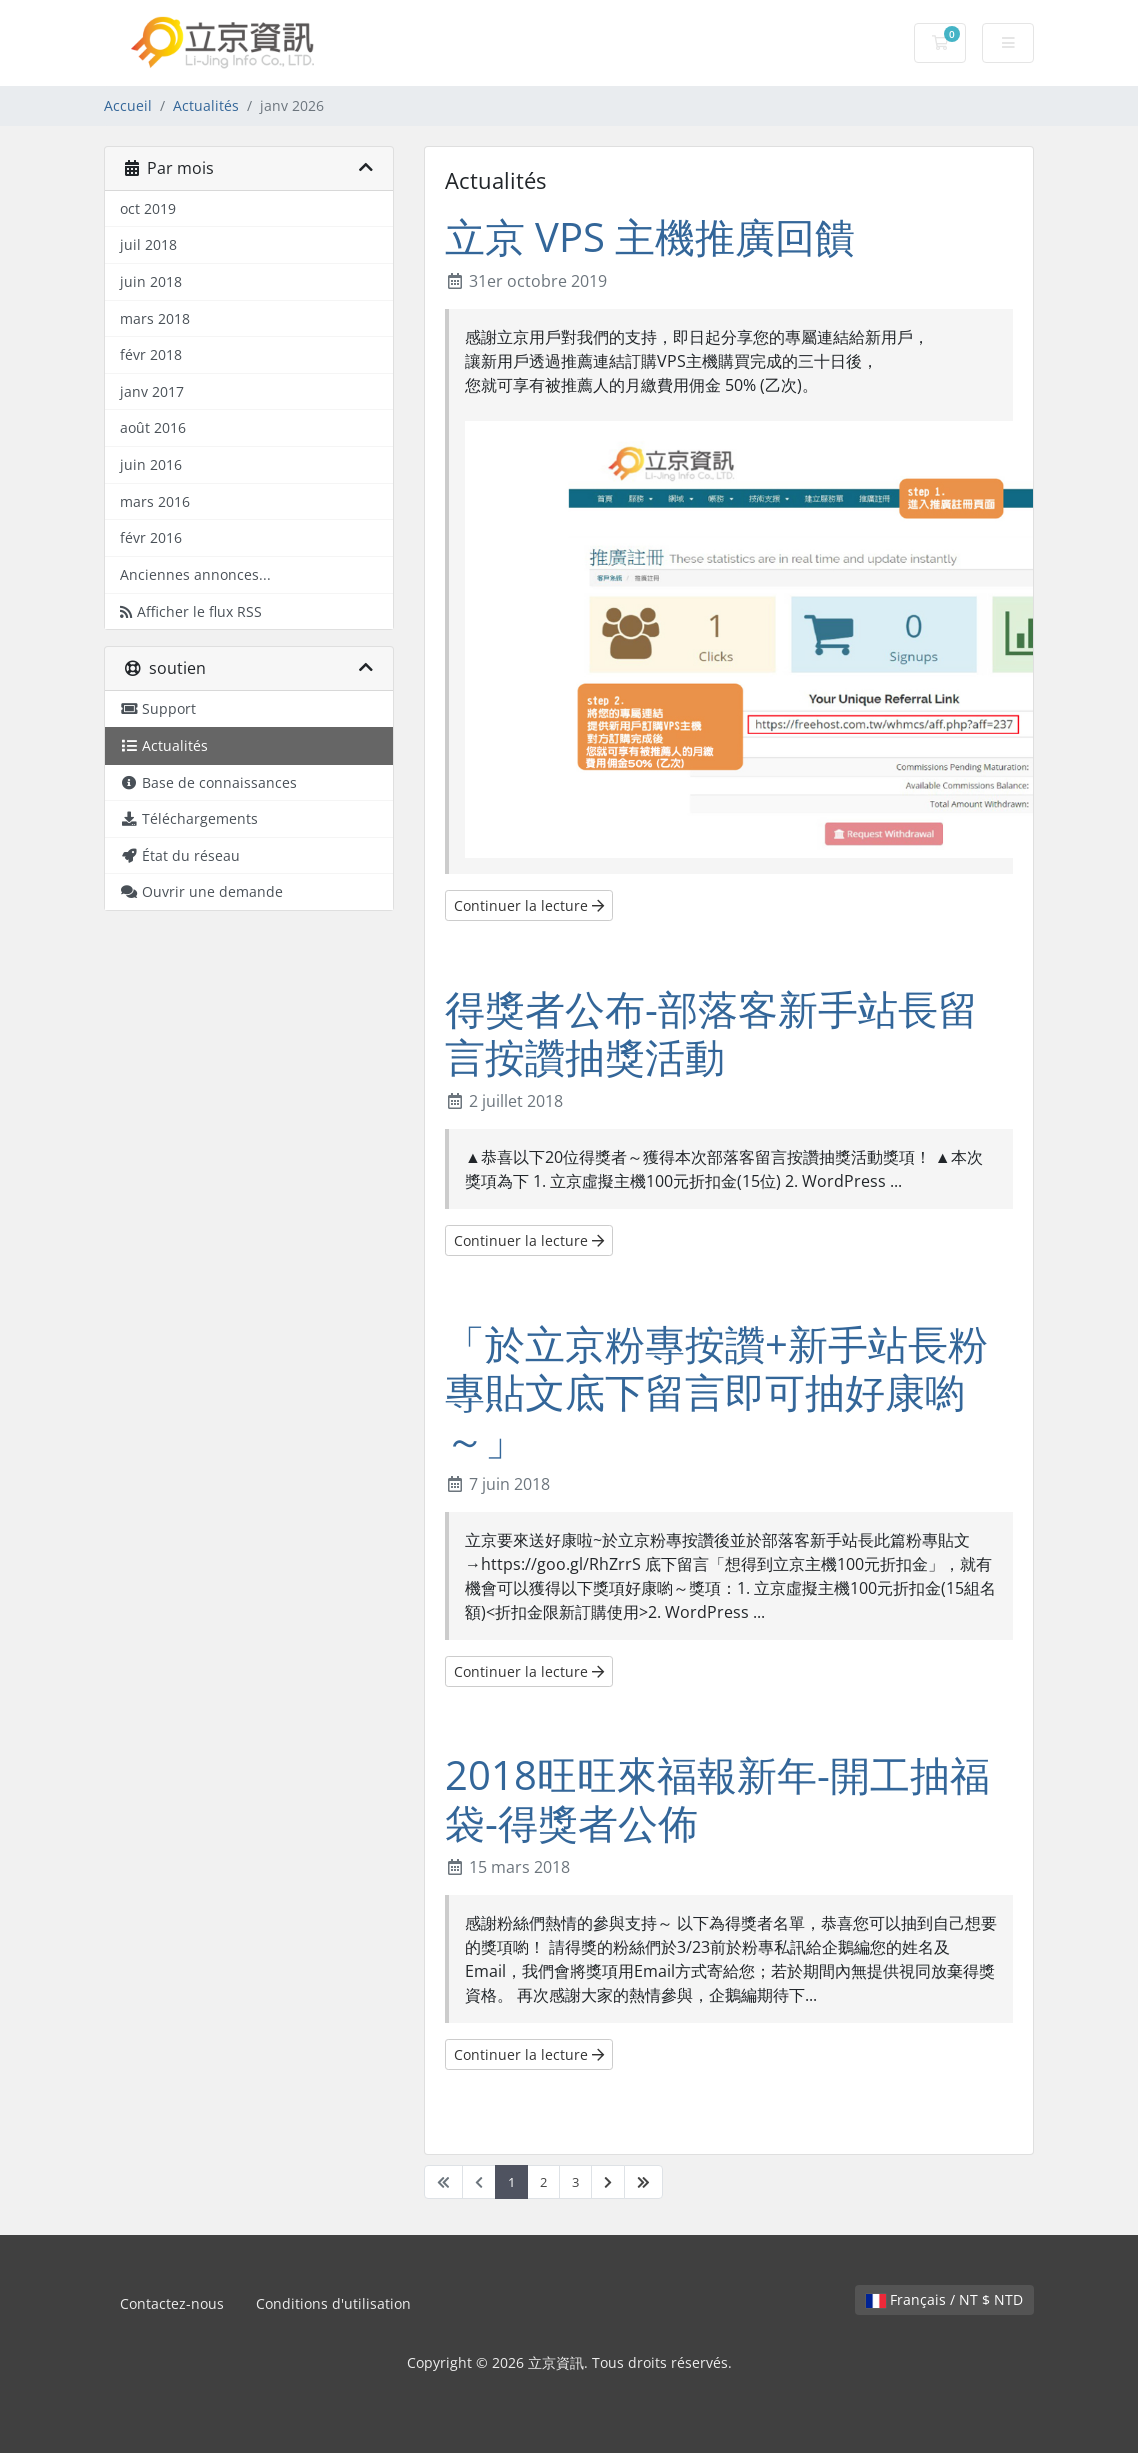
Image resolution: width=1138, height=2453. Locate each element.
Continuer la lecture (529, 905)
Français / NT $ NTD (944, 2299)
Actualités (206, 105)
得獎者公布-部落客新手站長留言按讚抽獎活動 (711, 1032)
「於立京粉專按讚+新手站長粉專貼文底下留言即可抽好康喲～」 (716, 1391)
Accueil (128, 105)
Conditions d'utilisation (333, 2303)
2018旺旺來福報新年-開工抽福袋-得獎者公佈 (717, 1798)
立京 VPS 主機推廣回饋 (650, 236)
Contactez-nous (172, 2303)
